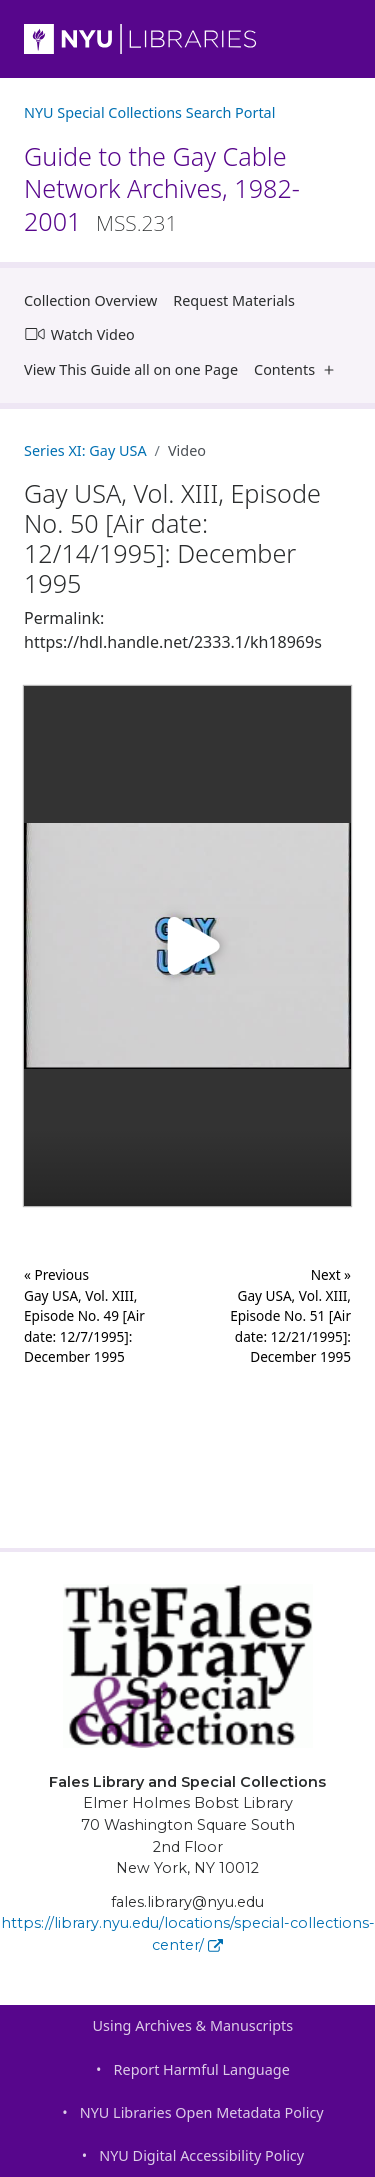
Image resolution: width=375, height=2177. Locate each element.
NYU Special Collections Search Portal (149, 112)
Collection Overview (90, 300)
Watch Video (79, 334)
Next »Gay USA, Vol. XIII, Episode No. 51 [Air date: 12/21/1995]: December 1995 (290, 1315)
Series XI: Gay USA (85, 450)
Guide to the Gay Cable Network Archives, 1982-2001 (162, 188)
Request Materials (234, 300)
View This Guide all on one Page (131, 369)
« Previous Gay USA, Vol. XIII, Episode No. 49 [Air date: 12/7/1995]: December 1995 (84, 1315)
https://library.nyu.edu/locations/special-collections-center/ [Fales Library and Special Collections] (188, 1934)
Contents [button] (298, 369)
